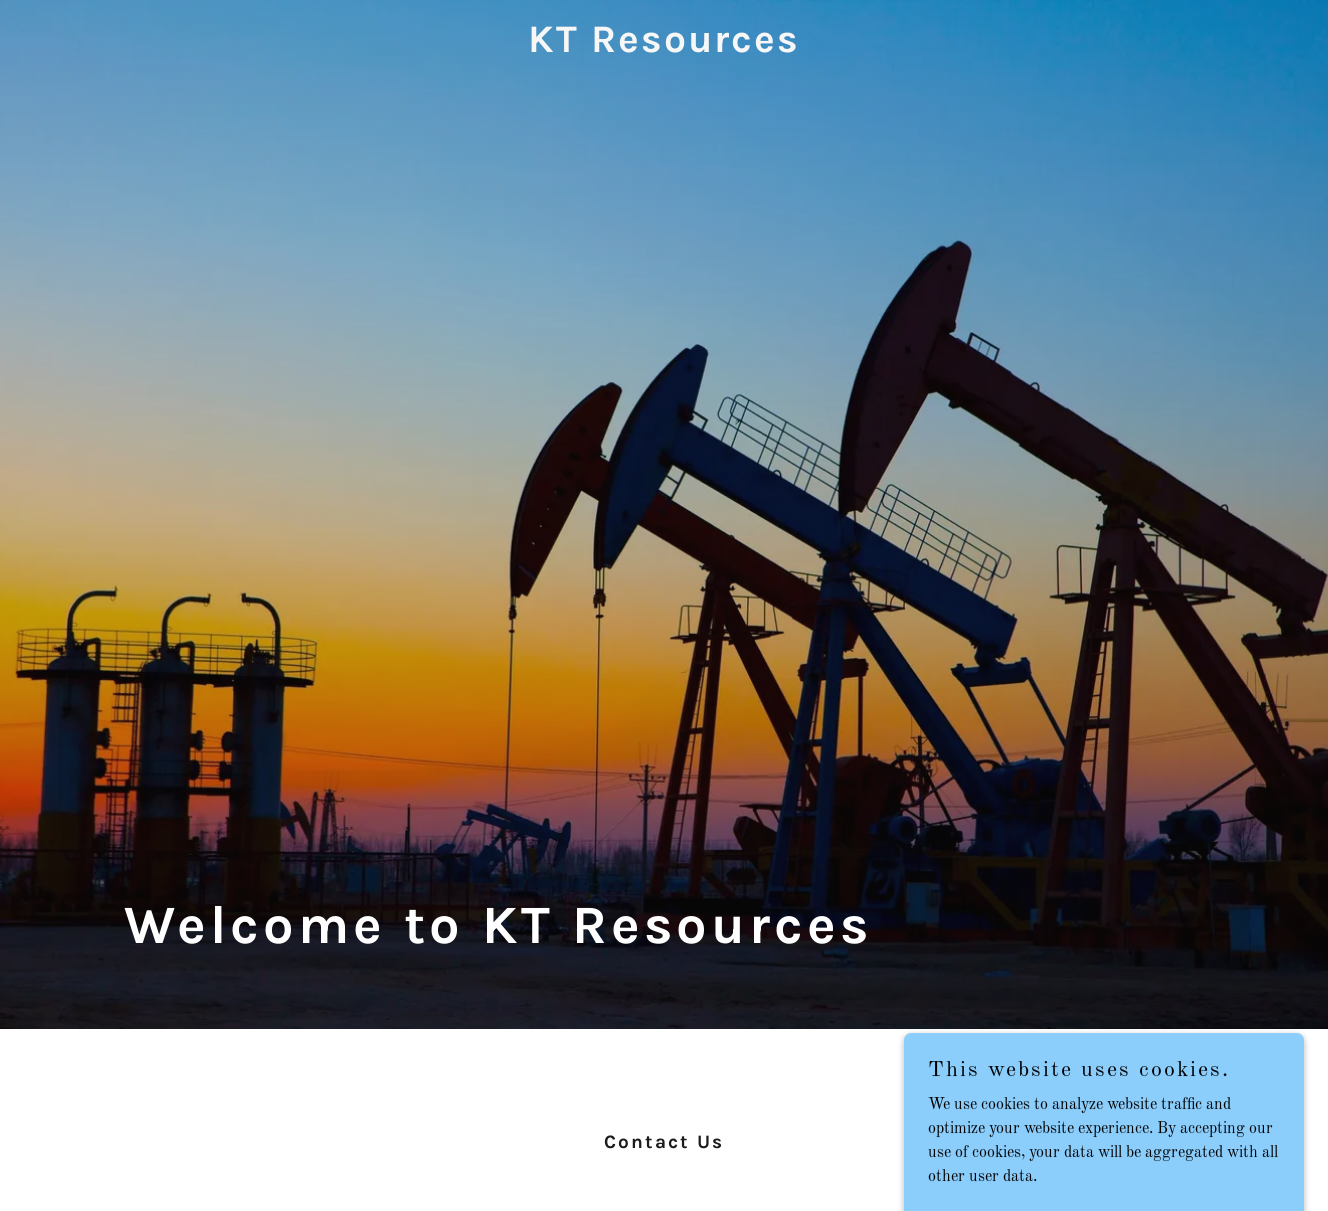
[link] (664, 48)
